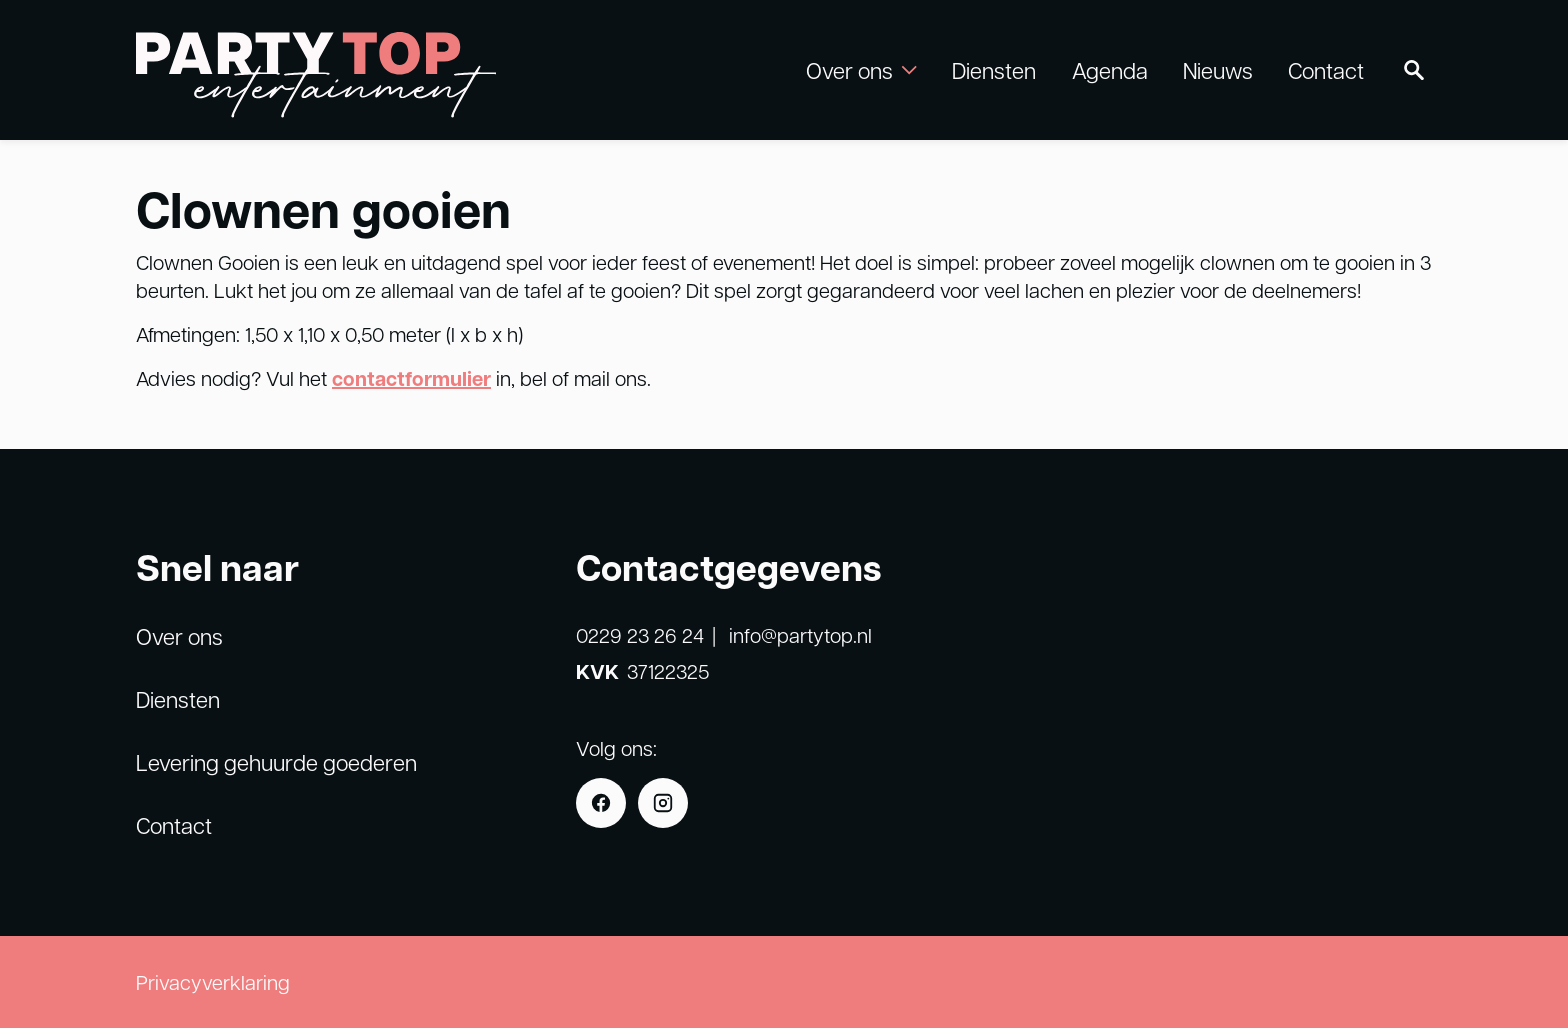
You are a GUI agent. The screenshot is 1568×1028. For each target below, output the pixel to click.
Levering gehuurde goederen (276, 762)
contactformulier (411, 378)
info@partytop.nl (800, 635)
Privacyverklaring (213, 982)
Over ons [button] (861, 70)
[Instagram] (663, 803)
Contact (1326, 70)
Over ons (179, 636)
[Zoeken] (1414, 70)
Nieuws (1218, 70)
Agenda (1110, 70)
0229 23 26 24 (640, 635)
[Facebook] (601, 803)
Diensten (994, 70)
